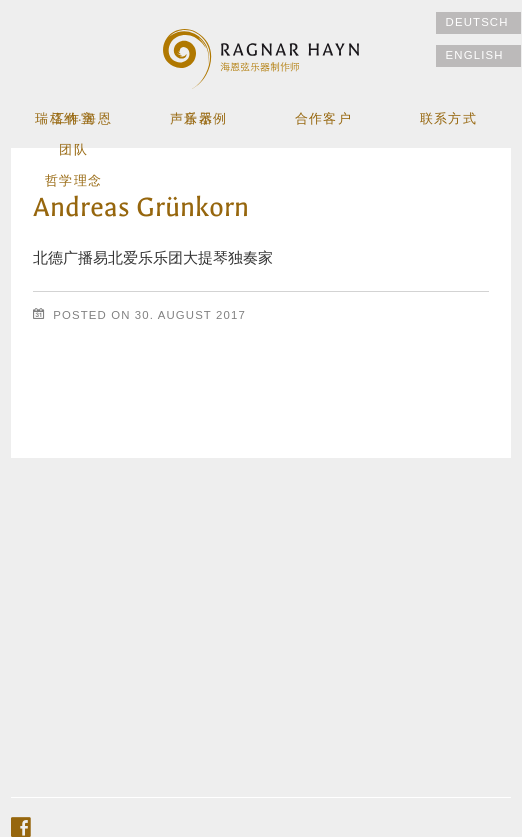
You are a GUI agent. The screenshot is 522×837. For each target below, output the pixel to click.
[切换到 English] (478, 56)
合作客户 (323, 120)
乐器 (198, 120)
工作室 (74, 120)
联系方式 (448, 120)
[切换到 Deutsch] (478, 23)
